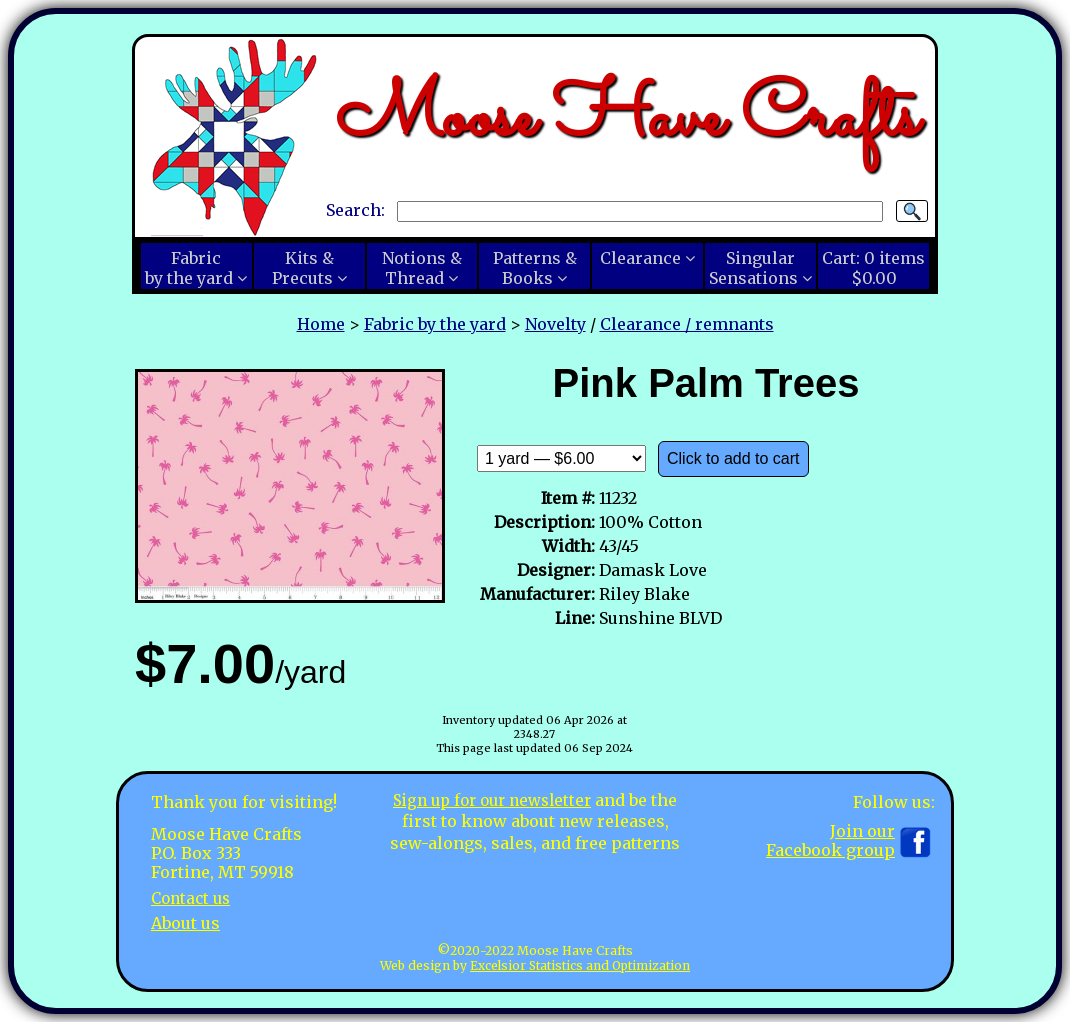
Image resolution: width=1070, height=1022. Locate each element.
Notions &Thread (422, 268)
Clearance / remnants (687, 324)
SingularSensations (753, 268)
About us (185, 923)
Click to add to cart (733, 458)
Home (321, 324)
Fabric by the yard (435, 324)
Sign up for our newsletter (492, 800)
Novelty (555, 324)
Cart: (873, 268)
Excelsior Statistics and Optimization (580, 965)
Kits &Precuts (303, 268)
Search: (355, 210)
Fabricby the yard (189, 268)
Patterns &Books (535, 268)
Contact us (193, 898)
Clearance (640, 258)
